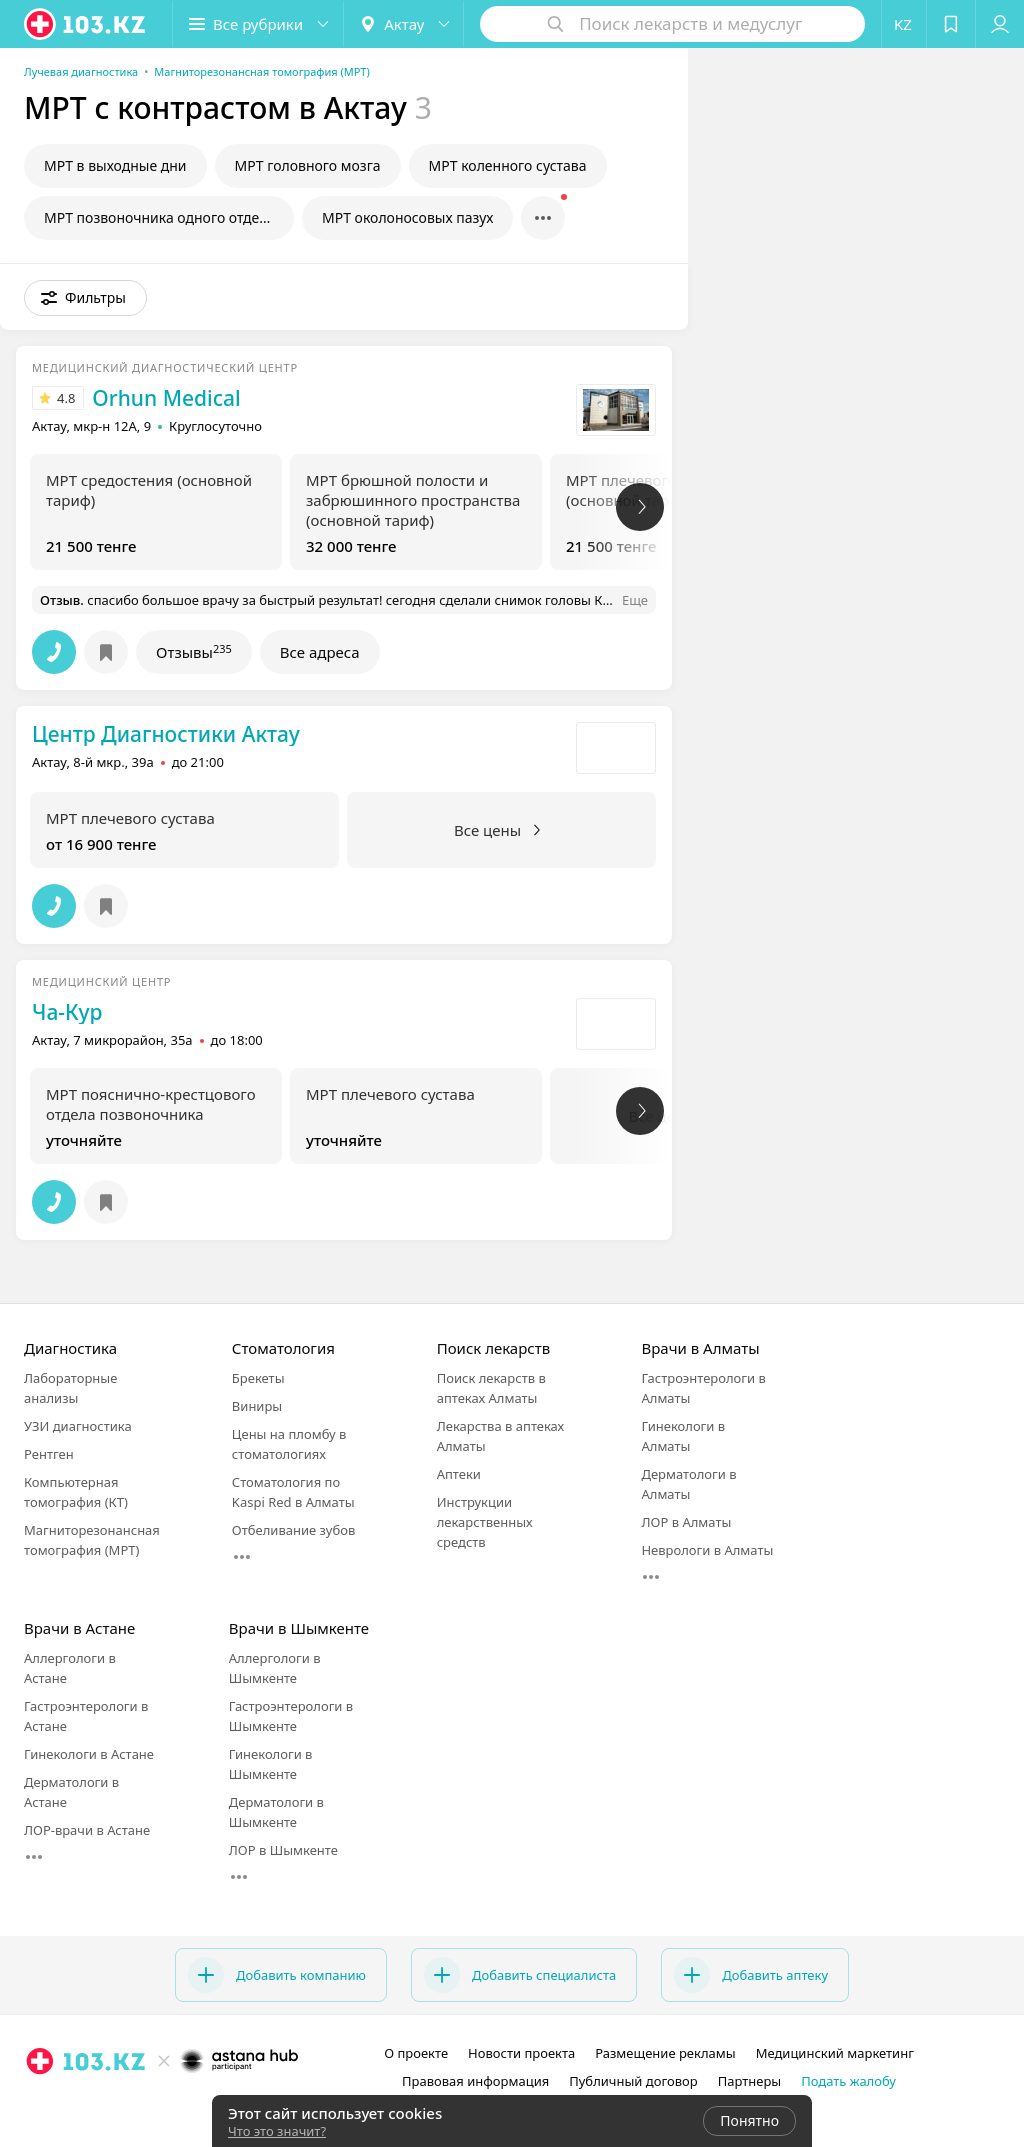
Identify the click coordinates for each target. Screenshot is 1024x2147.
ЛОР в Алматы (686, 1522)
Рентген (49, 1454)
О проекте (416, 2053)
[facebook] (163, 2105)
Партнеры (750, 2081)
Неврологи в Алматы (707, 1550)
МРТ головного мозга (308, 165)
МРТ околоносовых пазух (407, 217)
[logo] (86, 24)
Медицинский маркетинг (835, 2053)
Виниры (257, 1406)
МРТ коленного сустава (508, 165)
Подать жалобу (848, 2081)
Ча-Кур (67, 1012)
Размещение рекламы (665, 2053)
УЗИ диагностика (78, 1426)
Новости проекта (521, 2053)
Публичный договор (633, 2081)
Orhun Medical (166, 398)
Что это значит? (277, 2131)
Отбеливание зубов (293, 1530)
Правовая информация (475, 2081)
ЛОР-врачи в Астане (87, 1830)
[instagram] (135, 2105)
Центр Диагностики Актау (166, 734)
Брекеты (258, 1378)
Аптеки (459, 1474)
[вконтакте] (191, 2105)
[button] (258, 24)
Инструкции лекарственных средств (485, 1522)
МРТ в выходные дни (115, 165)
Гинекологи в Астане (89, 1754)
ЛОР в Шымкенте (283, 1850)
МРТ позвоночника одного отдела (159, 217)
